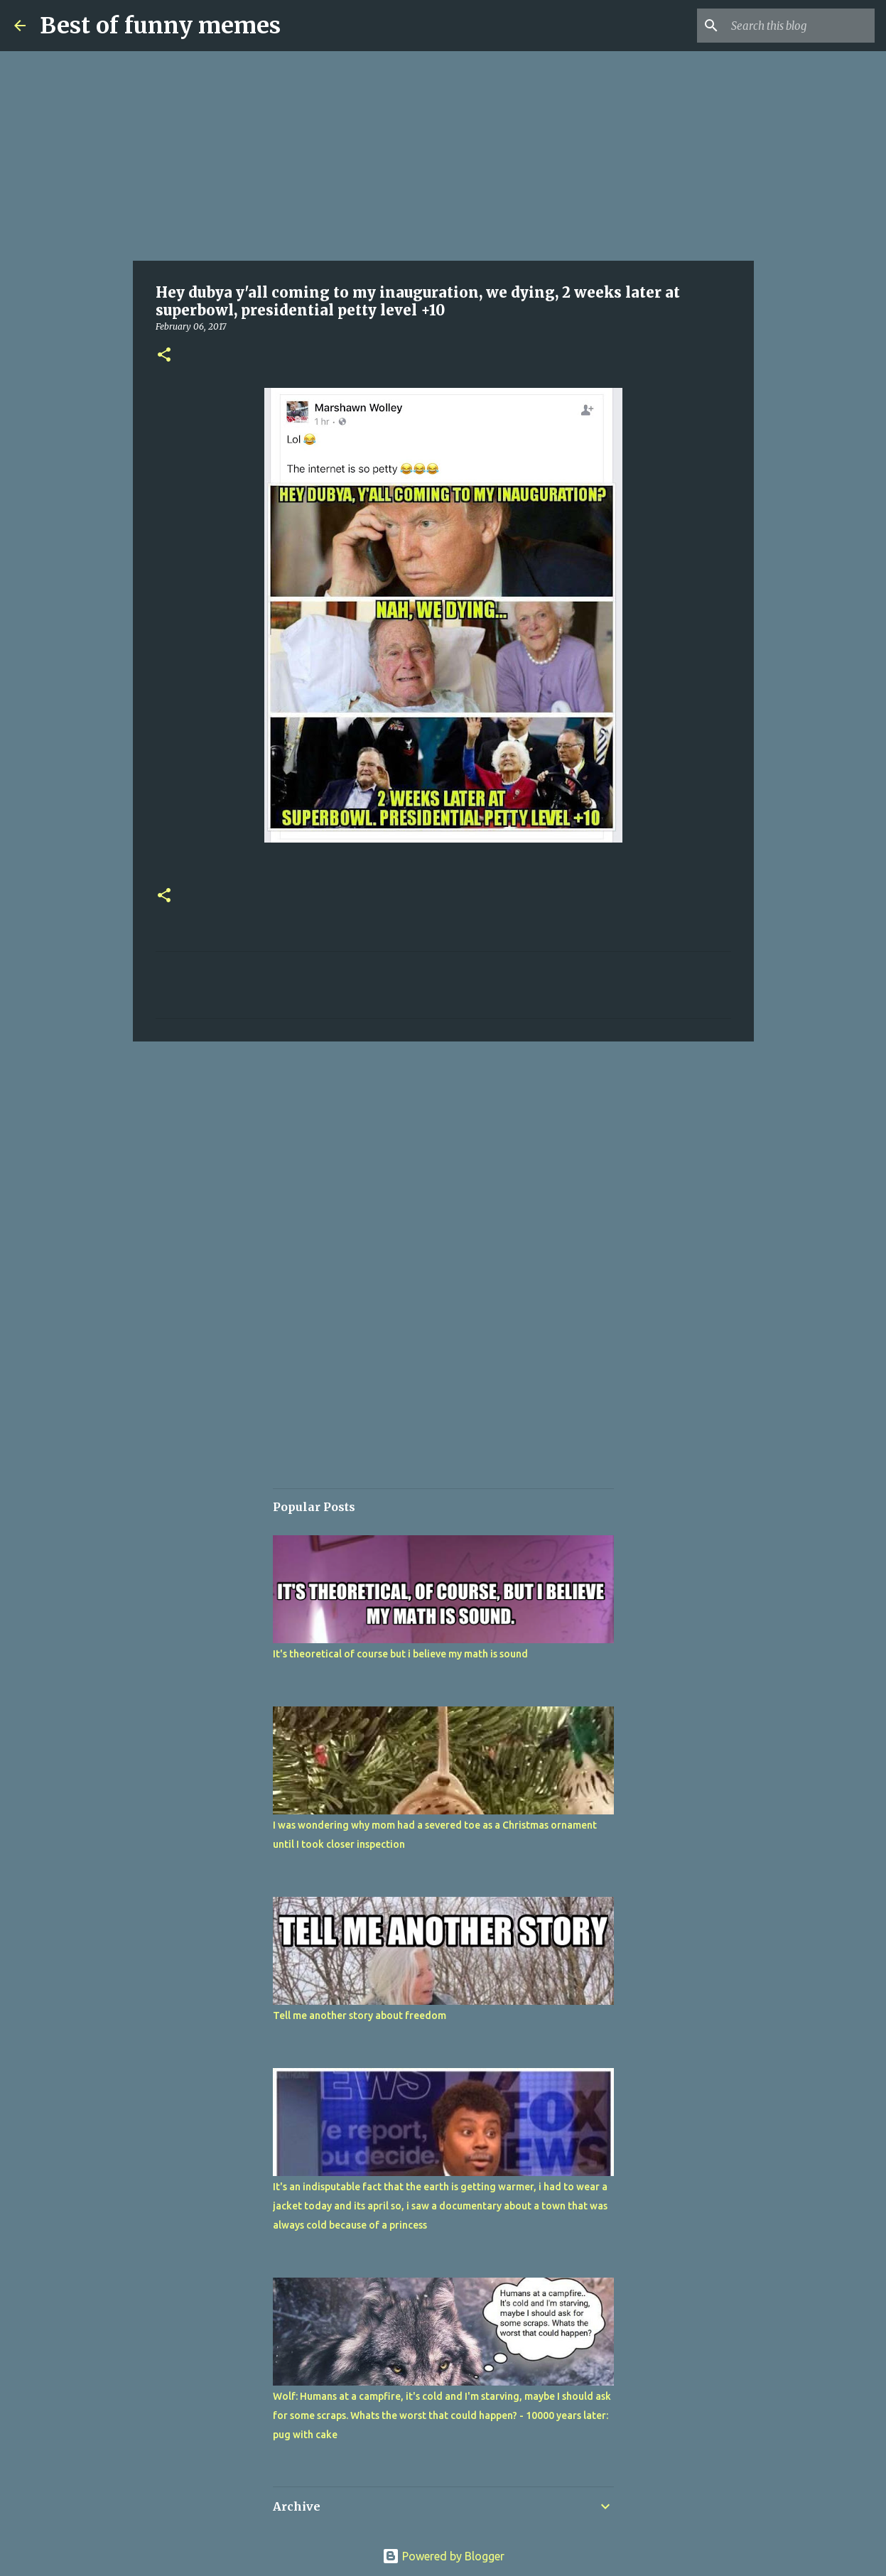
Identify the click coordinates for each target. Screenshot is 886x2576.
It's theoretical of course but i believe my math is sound (400, 1654)
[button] (164, 355)
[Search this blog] (800, 26)
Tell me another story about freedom (359, 2015)
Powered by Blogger (443, 2556)
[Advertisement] (443, 156)
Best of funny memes (160, 25)
